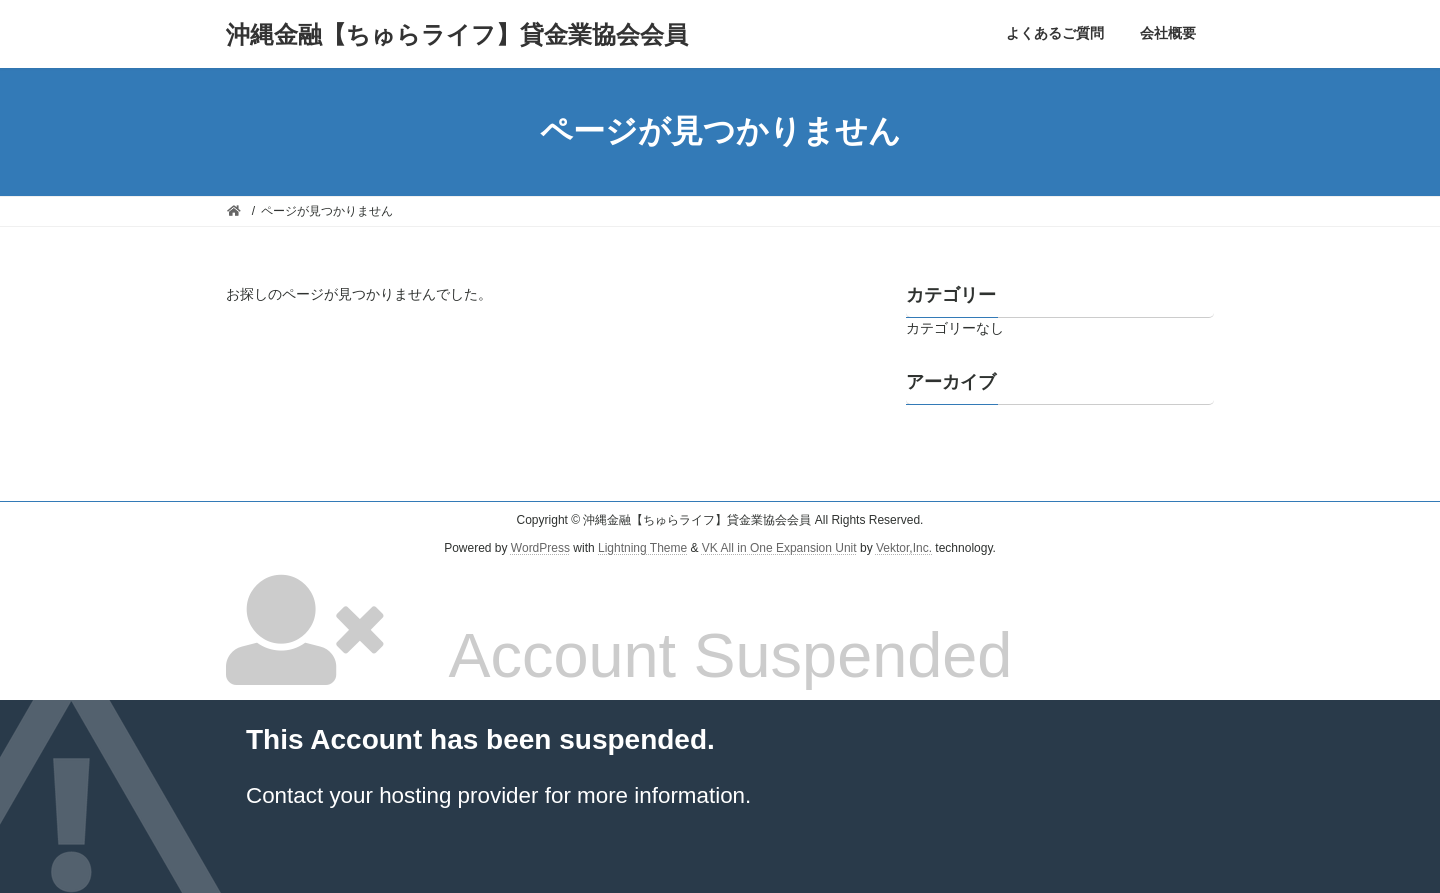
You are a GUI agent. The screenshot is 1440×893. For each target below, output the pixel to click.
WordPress (540, 549)
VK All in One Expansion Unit (779, 549)
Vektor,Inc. (904, 549)
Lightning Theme (642, 549)
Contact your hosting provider (392, 795)
